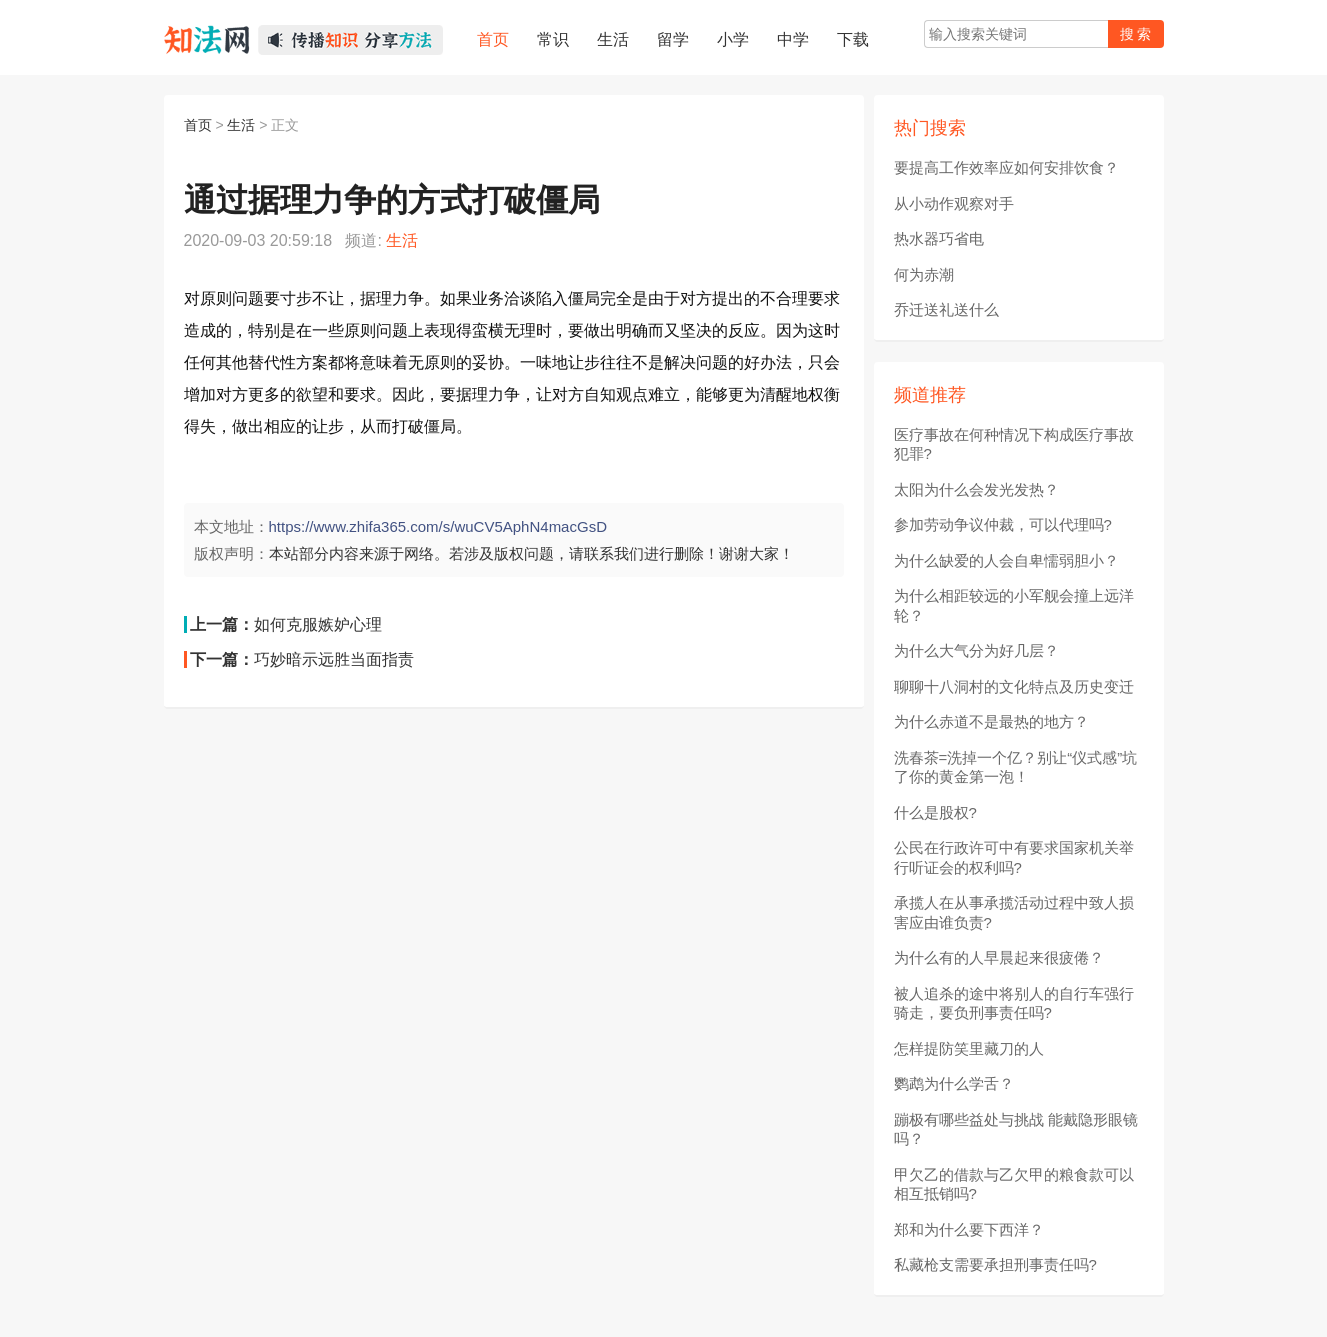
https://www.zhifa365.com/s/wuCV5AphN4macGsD (438, 526)
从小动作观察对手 (954, 203)
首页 (198, 125)
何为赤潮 (924, 274)
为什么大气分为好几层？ (976, 650)
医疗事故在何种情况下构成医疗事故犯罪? (1014, 444)
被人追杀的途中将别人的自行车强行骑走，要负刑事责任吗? (1014, 1003)
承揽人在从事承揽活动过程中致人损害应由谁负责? (1014, 912)
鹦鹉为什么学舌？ (954, 1083)
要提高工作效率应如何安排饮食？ (1006, 167)
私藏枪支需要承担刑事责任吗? (995, 1264)
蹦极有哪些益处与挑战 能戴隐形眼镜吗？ (1016, 1129)
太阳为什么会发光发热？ (976, 489)
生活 (241, 125)
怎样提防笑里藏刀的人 (969, 1048)
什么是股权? (935, 812)
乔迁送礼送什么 (946, 309)
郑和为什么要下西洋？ (969, 1229)
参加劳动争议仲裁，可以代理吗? (1003, 524)
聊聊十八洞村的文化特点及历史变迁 (1014, 686)
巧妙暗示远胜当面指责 (334, 659)
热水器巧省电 (939, 238)
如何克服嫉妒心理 (318, 624)
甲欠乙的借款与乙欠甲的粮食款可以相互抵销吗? (1014, 1184)
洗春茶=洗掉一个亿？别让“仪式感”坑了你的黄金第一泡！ (1016, 767)
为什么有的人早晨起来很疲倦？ (999, 957)
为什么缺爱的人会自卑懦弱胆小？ (1006, 560)
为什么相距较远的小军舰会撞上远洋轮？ (1014, 605)
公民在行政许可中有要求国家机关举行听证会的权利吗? (1014, 857)
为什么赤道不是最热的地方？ (991, 721)
